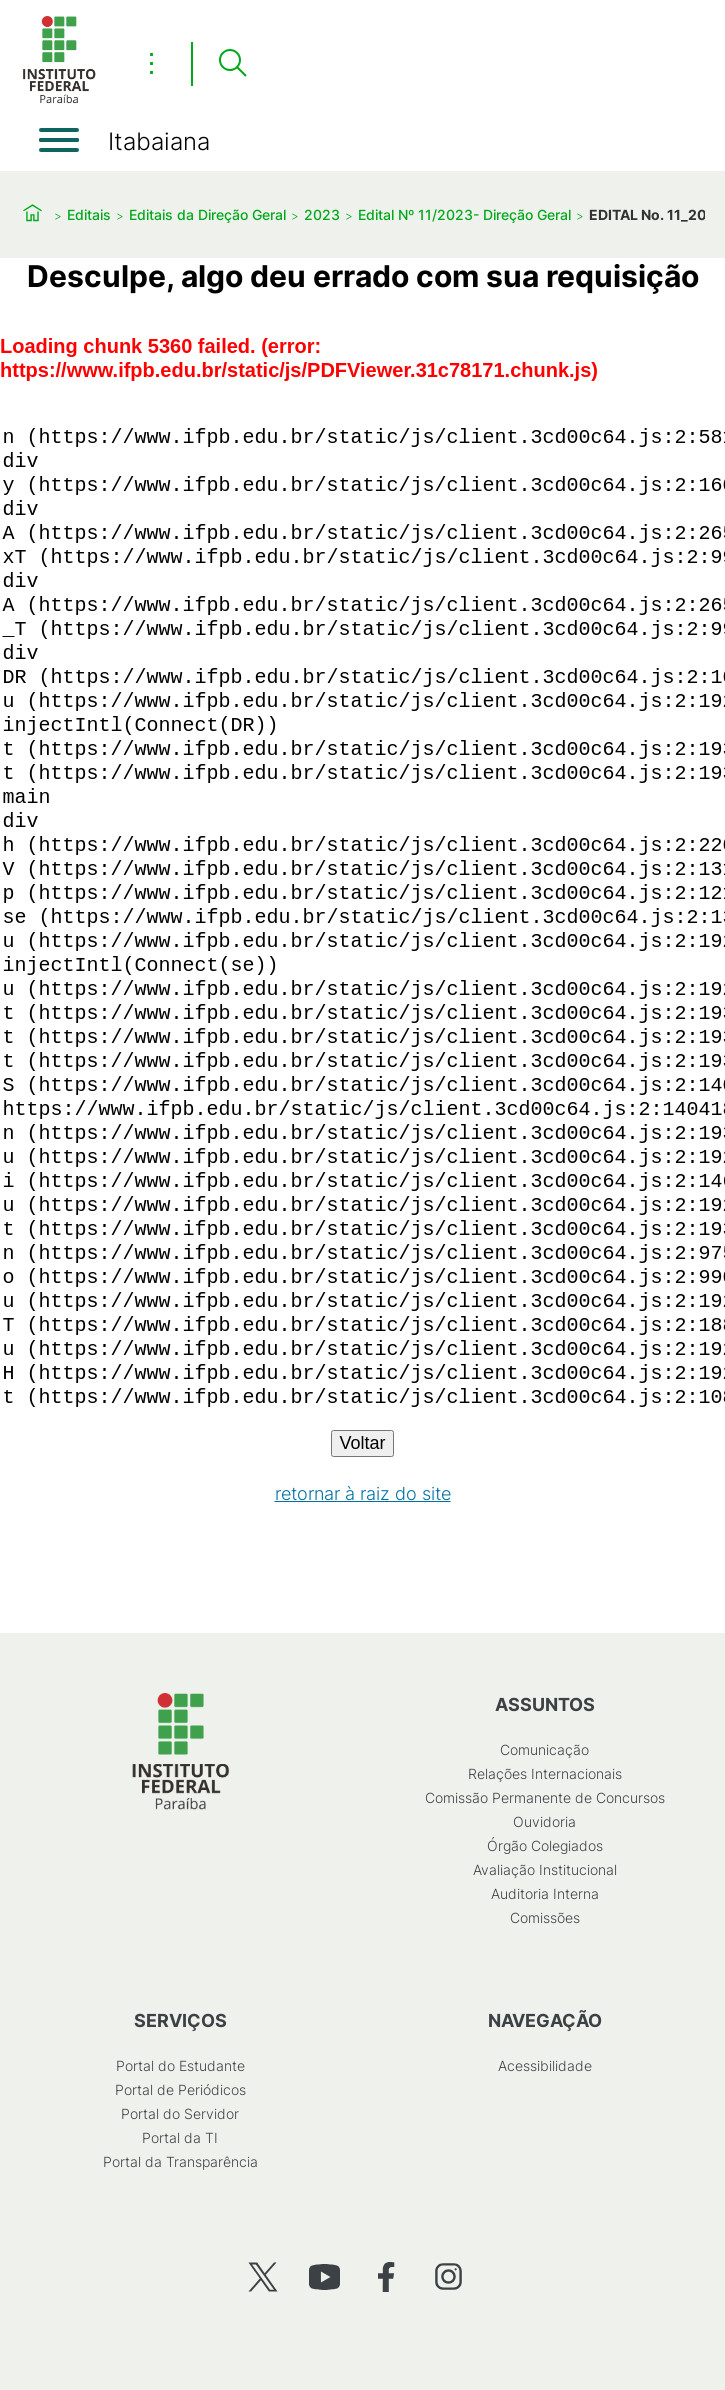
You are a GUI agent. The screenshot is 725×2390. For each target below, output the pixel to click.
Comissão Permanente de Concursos (545, 1797)
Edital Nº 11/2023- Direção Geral (464, 214)
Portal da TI (180, 2137)
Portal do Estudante (180, 2065)
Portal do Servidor (180, 2113)
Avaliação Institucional (545, 1869)
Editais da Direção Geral (207, 214)
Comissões (545, 1917)
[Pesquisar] (232, 64)
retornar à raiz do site (363, 1493)
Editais (89, 214)
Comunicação (544, 1749)
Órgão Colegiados (545, 1845)
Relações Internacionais (545, 1773)
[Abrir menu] (59, 140)
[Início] (59, 99)
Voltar (362, 1443)
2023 (322, 214)
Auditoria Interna (545, 1893)
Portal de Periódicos (180, 2089)
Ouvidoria (544, 1821)
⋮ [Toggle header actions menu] (151, 63)
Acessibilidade (545, 2065)
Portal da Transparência (180, 2161)
